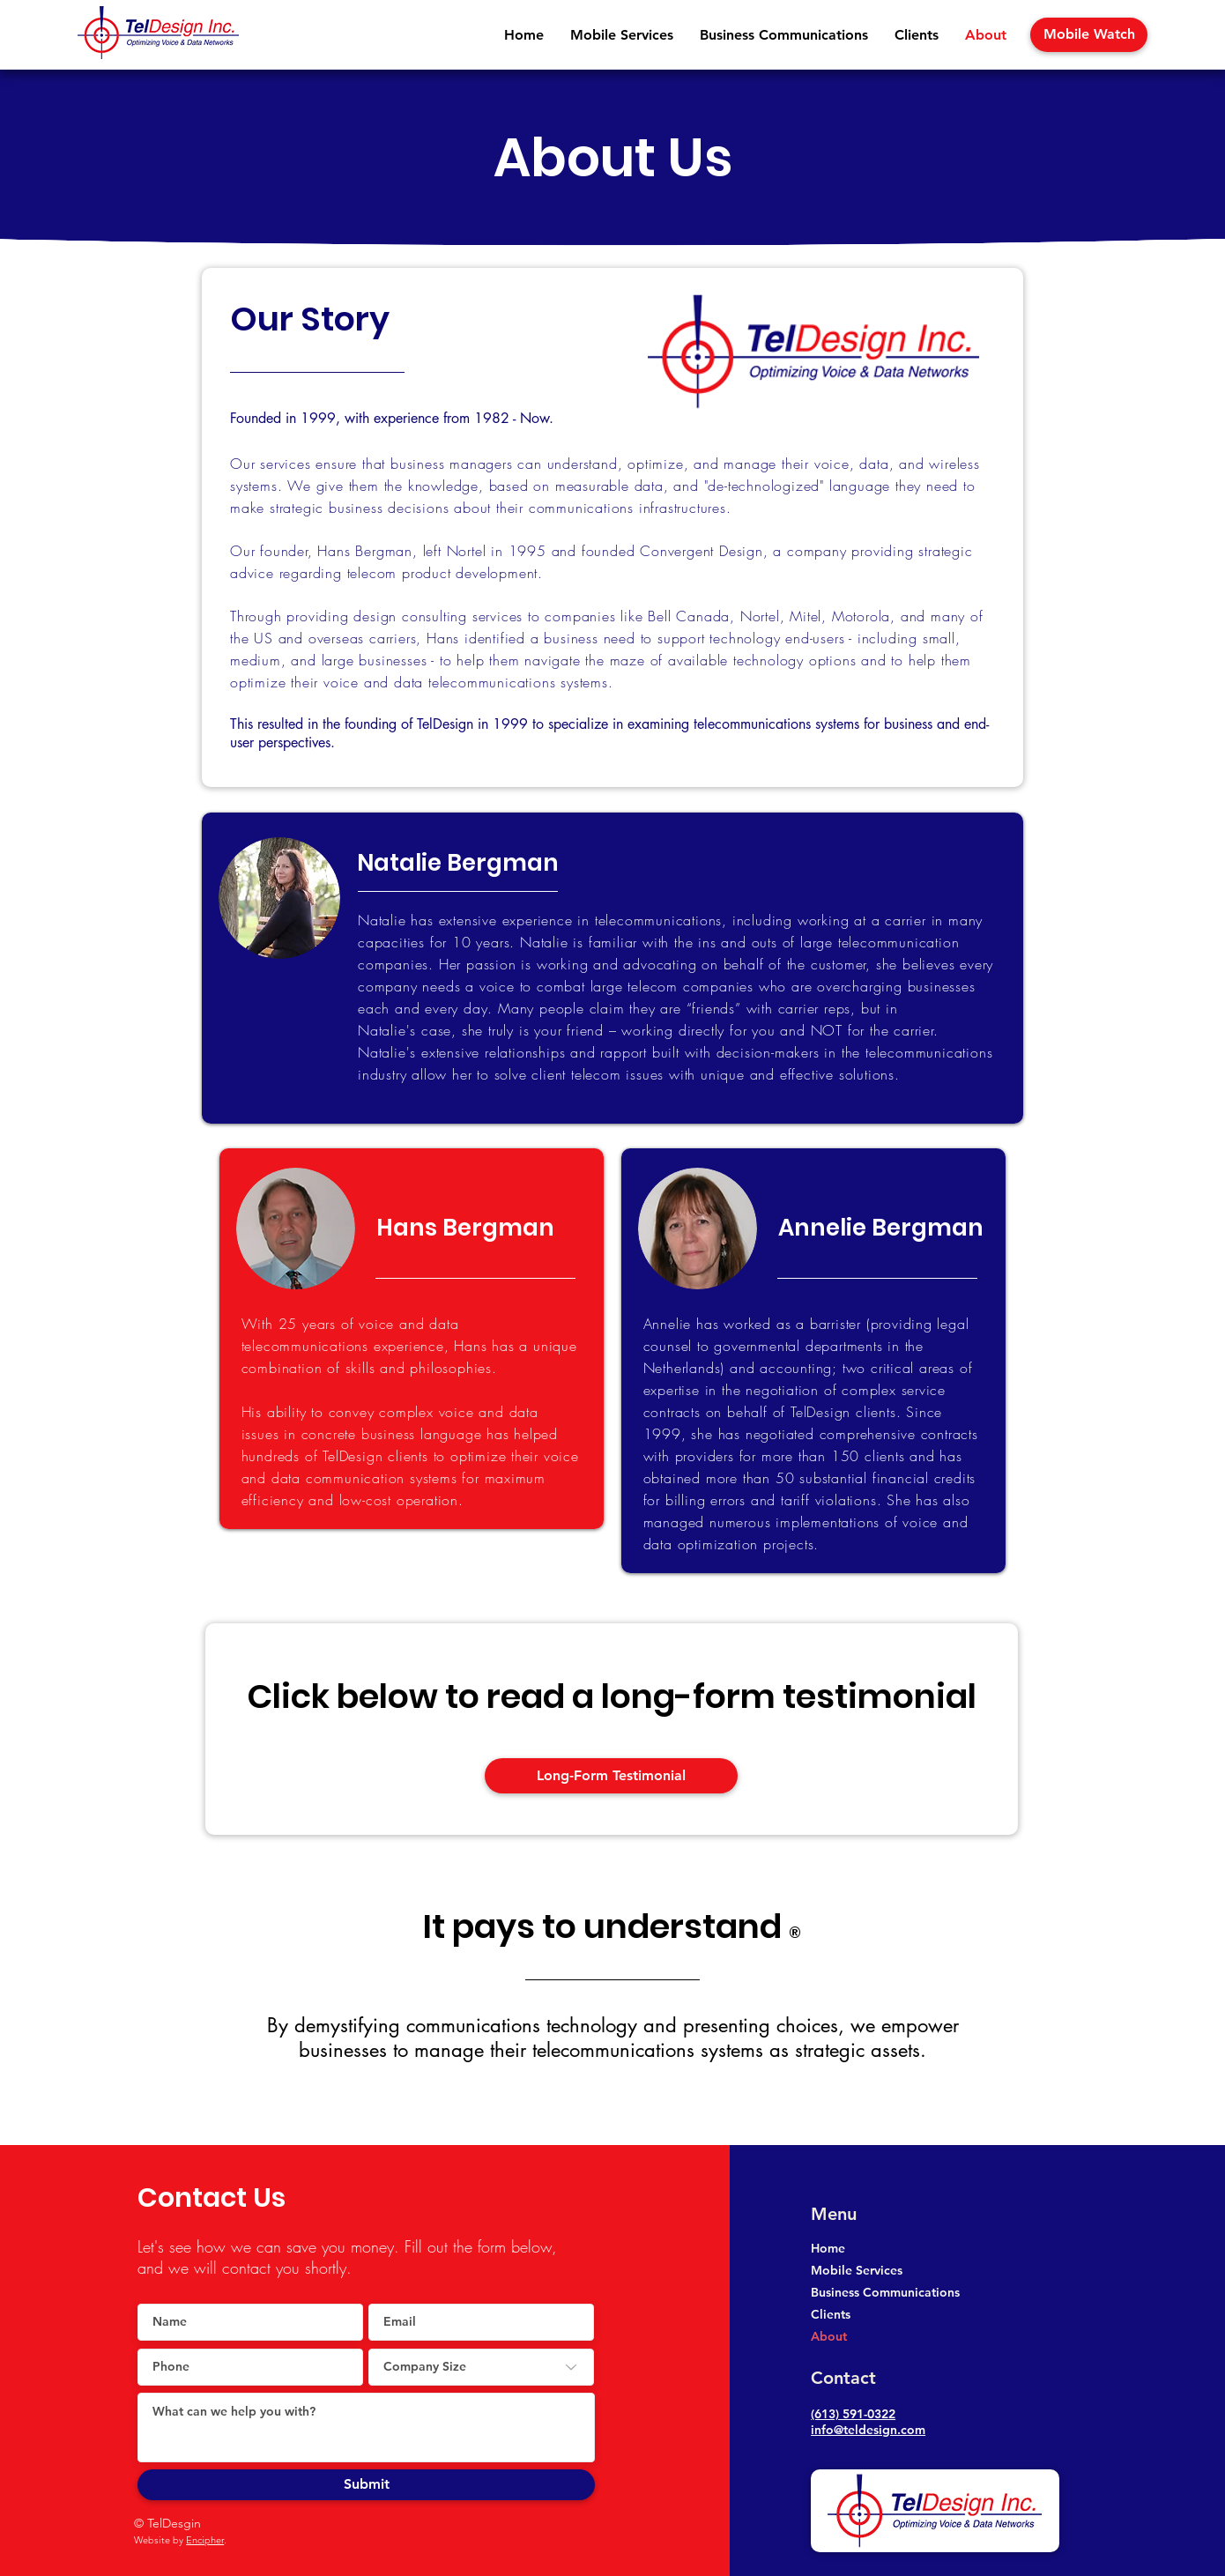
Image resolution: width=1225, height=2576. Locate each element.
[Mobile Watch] (1088, 35)
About (829, 2336)
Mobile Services (856, 2270)
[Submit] (366, 2484)
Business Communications (885, 2292)
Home (828, 2248)
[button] (622, 35)
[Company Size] (481, 2367)
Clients (830, 2314)
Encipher (205, 2540)
